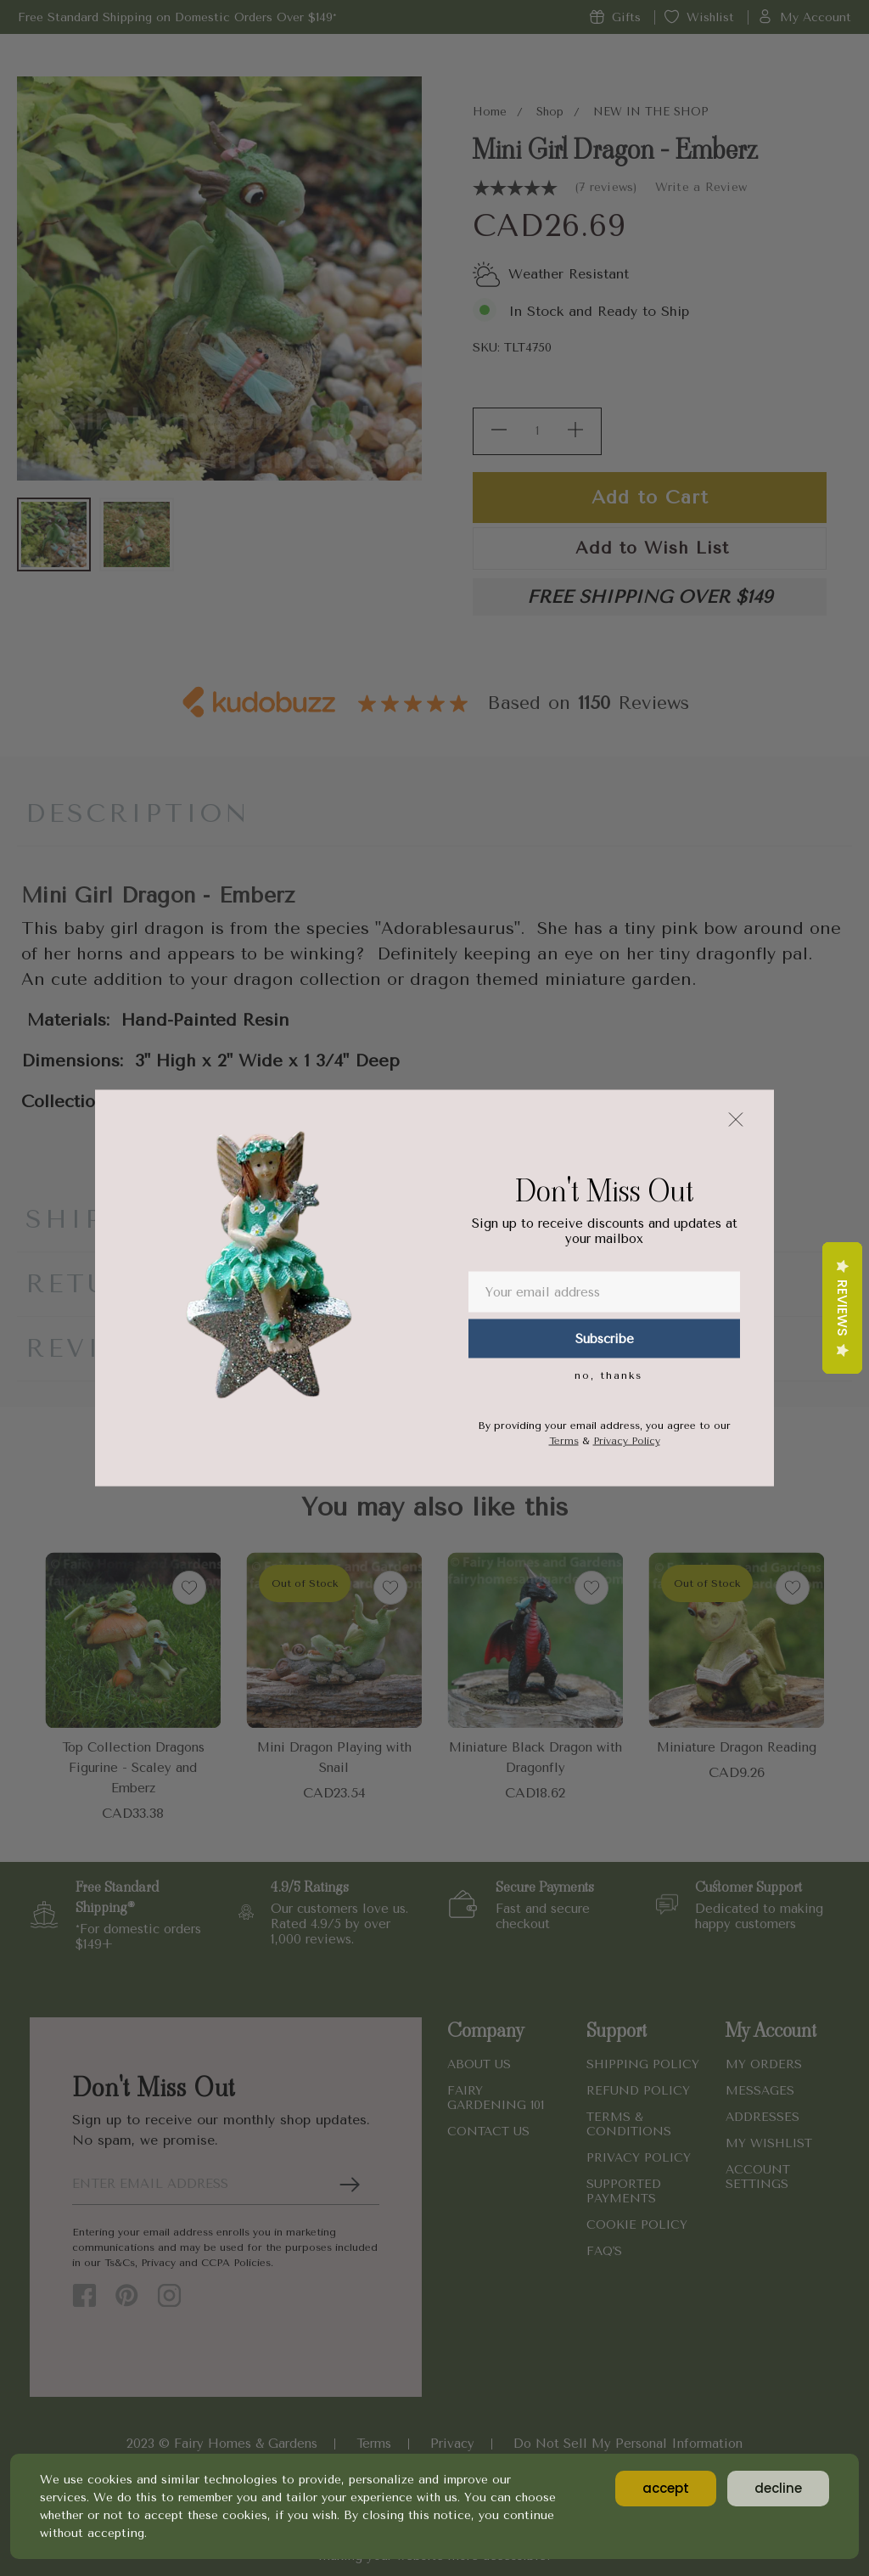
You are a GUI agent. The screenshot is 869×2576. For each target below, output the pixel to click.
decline (778, 2488)
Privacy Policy (626, 1441)
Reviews (842, 1308)
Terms (564, 1441)
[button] (735, 1120)
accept (665, 2488)
